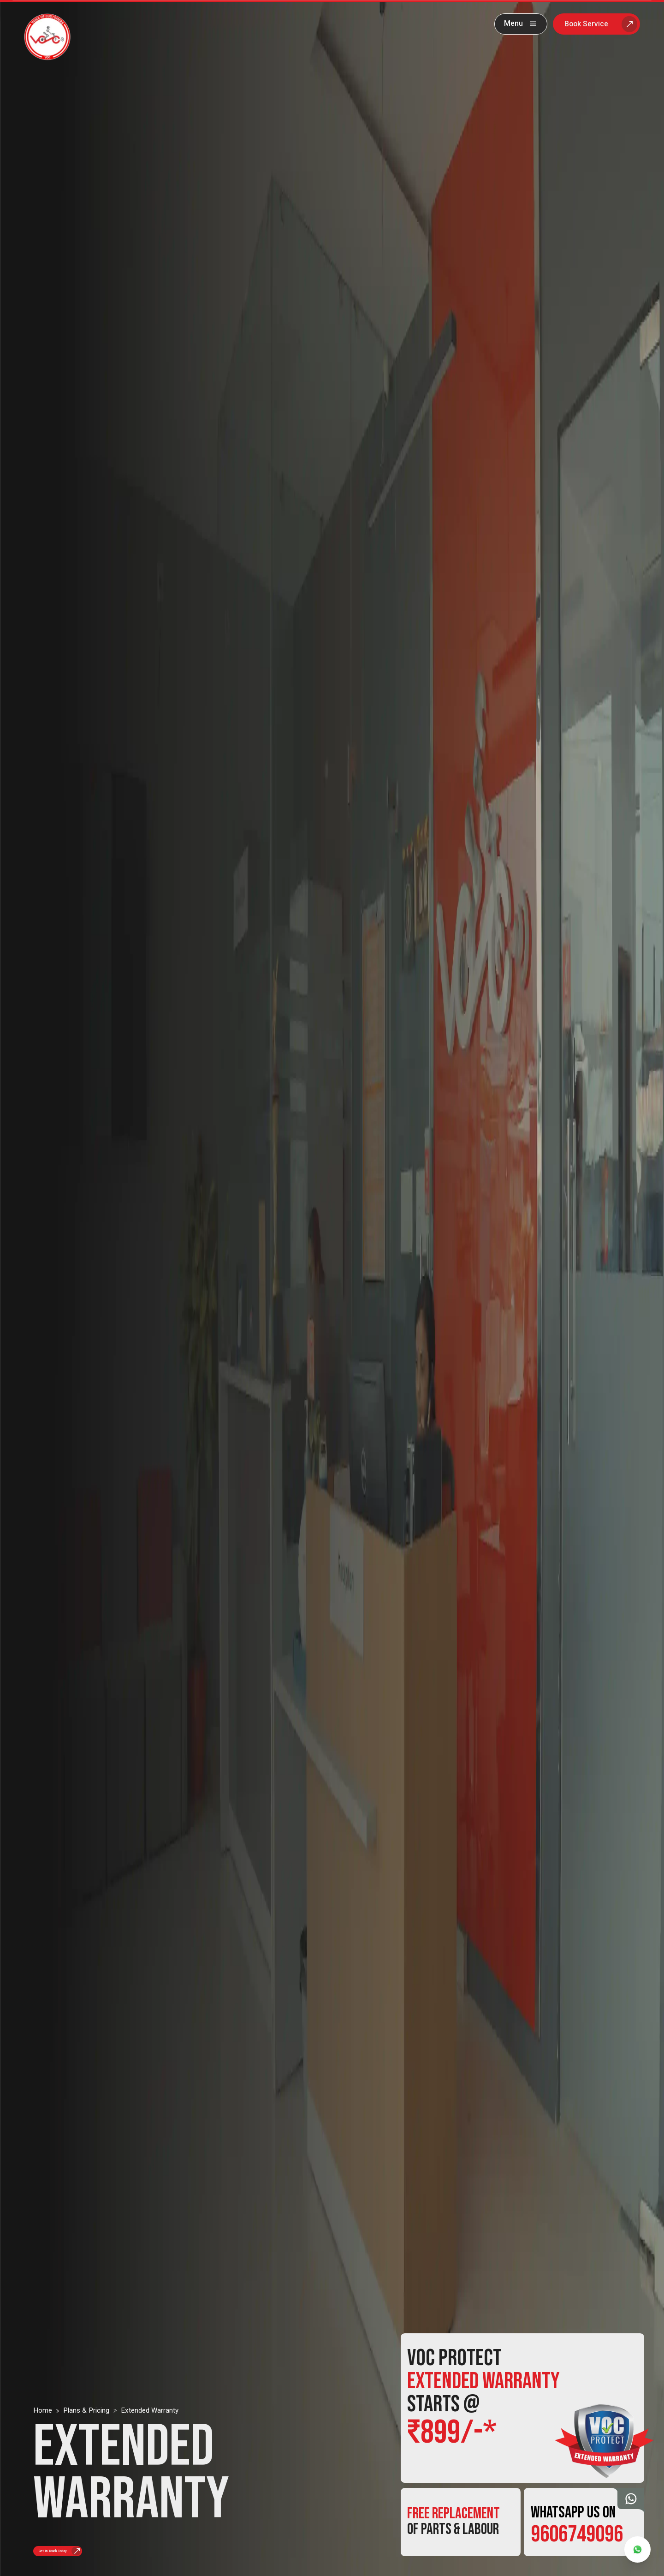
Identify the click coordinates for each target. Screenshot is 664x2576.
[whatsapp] (637, 2549)
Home (42, 2399)
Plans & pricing (86, 2399)
